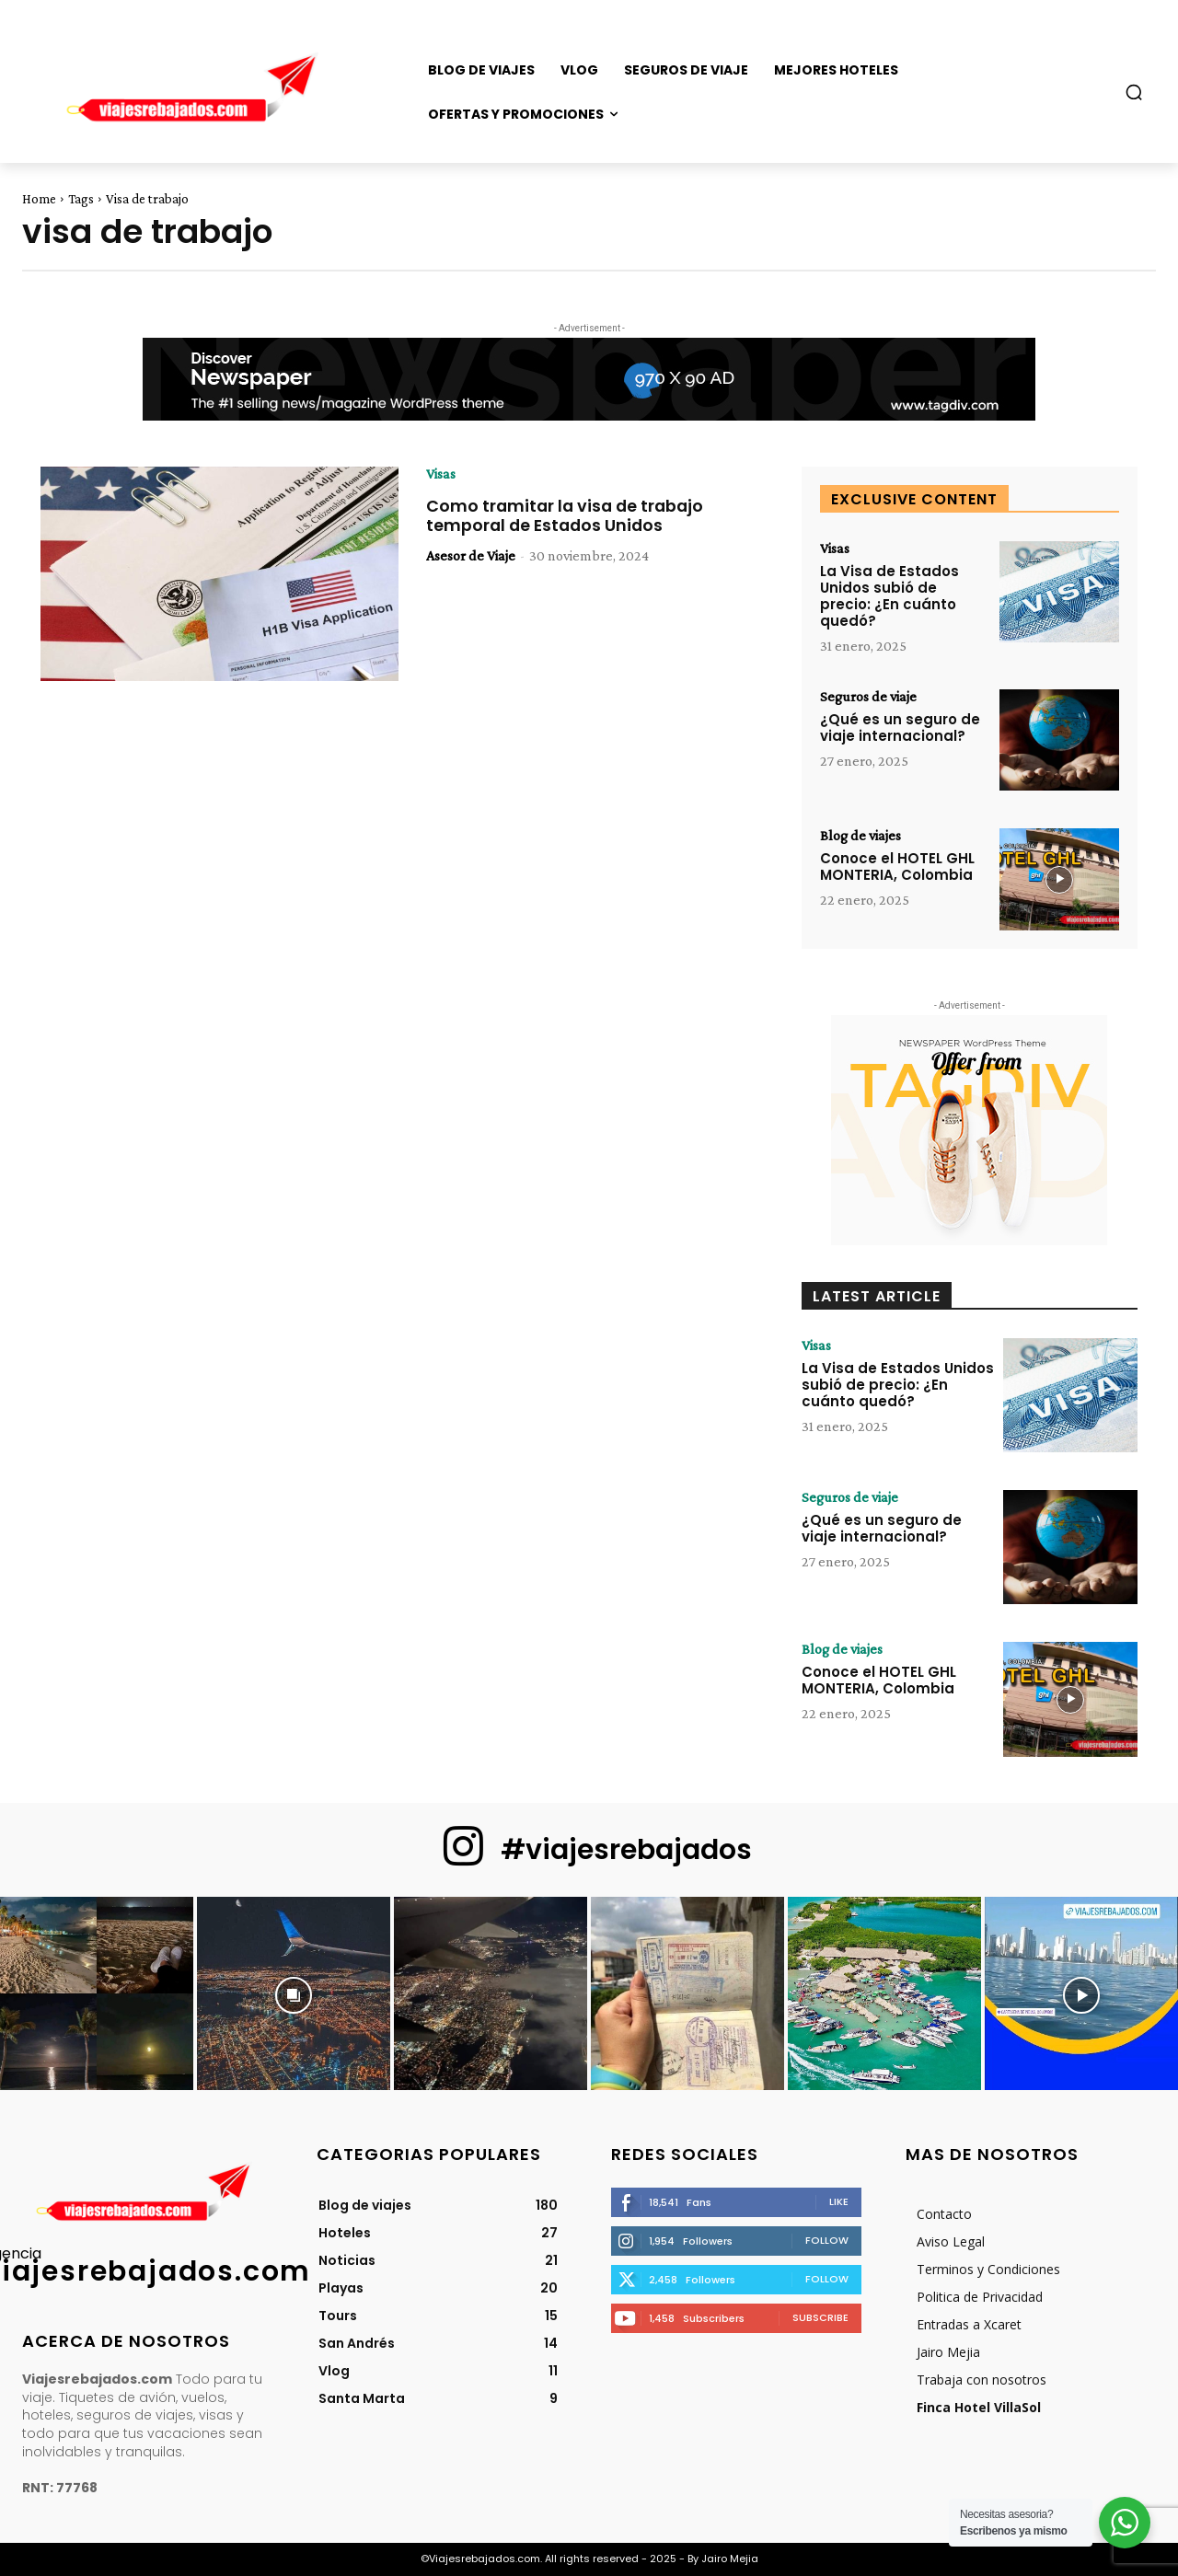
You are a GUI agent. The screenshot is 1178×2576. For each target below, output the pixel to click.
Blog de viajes (860, 835)
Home (39, 198)
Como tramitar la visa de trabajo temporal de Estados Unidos (568, 515)
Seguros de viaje (868, 696)
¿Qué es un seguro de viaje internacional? (900, 727)
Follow (827, 2240)
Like (839, 2201)
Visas (441, 474)
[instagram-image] (96, 1993)
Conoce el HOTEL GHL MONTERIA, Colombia (897, 866)
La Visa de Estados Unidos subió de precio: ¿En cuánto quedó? (889, 595)
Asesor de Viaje (470, 555)
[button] (1134, 92)
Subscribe (820, 2317)
